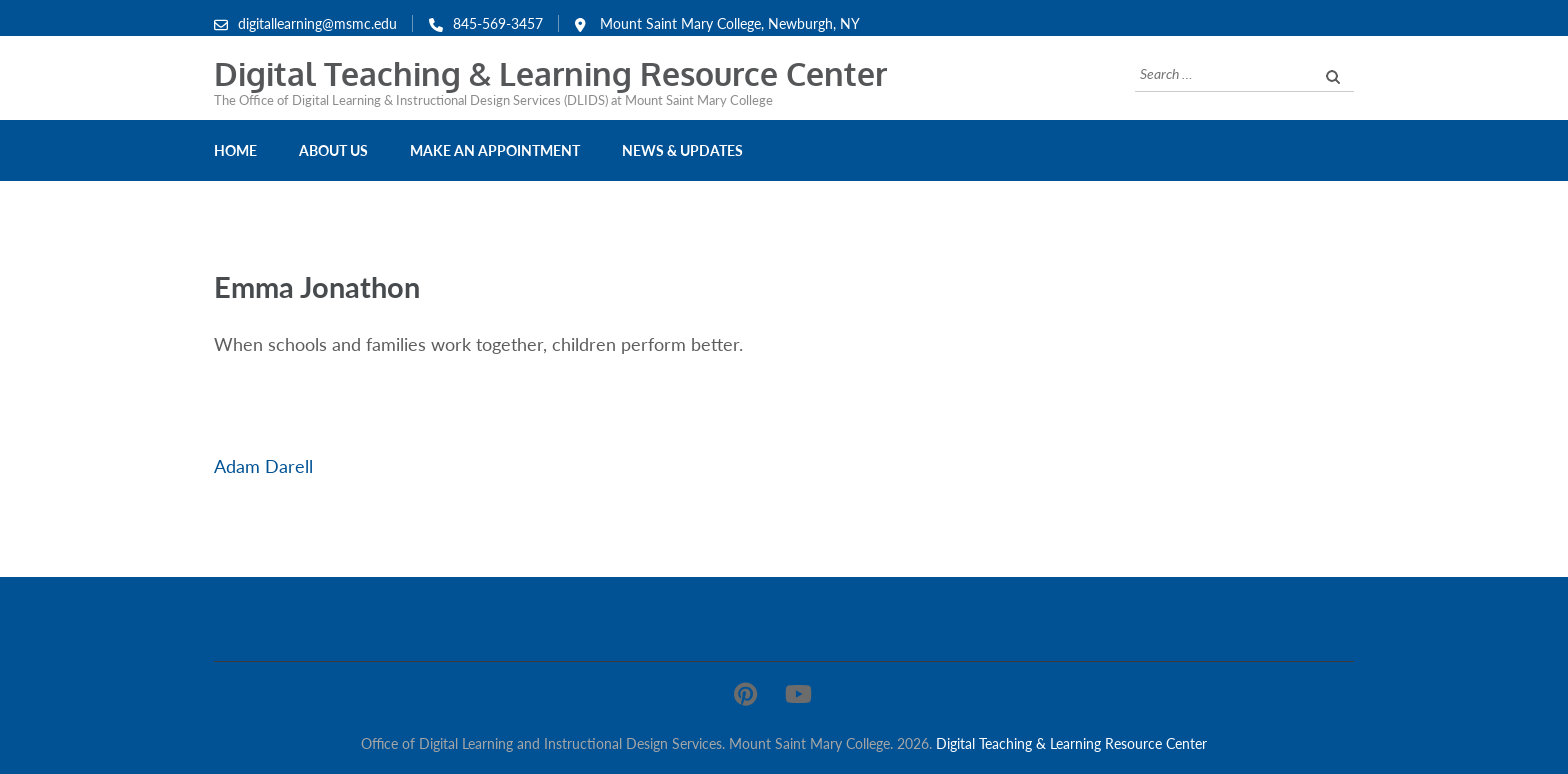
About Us (333, 150)
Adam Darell (263, 466)
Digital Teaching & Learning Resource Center (550, 73)
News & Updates (682, 150)
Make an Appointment (495, 150)
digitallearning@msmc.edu (317, 23)
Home (235, 150)
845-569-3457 (498, 23)
